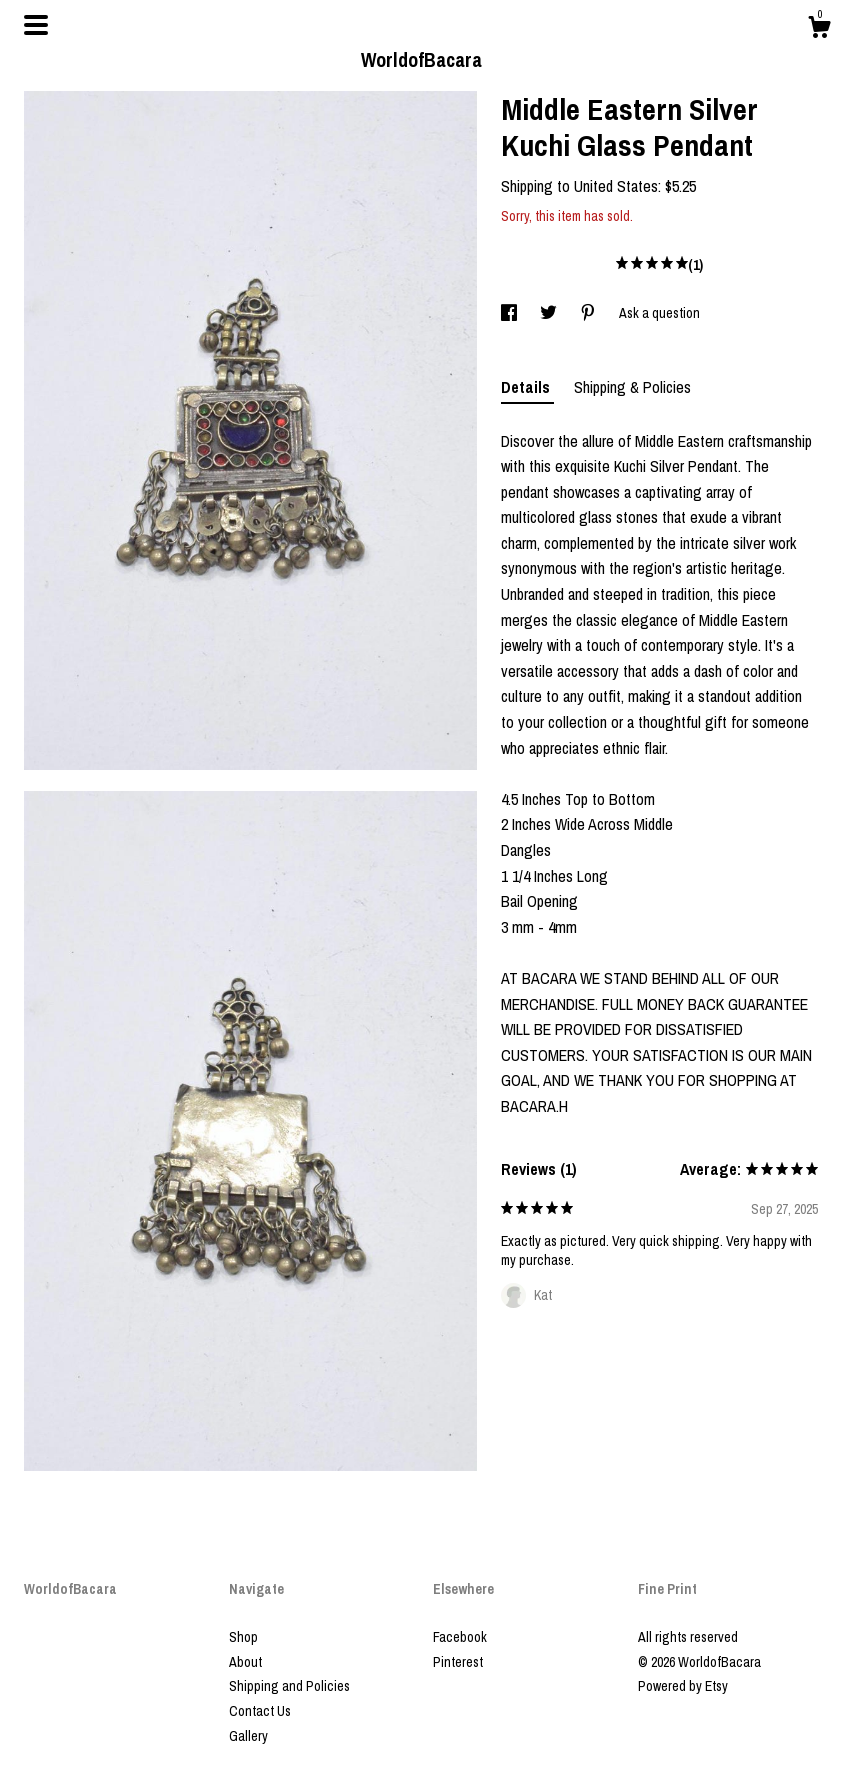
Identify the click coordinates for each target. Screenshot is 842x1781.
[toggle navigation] (36, 25)
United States (616, 186)
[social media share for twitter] (550, 313)
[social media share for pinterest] (589, 313)
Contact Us (260, 1711)
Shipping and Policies (289, 1686)
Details (527, 387)
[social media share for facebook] (510, 313)
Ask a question (659, 313)
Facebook (460, 1637)
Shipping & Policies (632, 387)
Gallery (248, 1736)
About (245, 1662)
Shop (243, 1637)
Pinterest (458, 1662)
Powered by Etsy (683, 1686)
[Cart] (819, 30)
